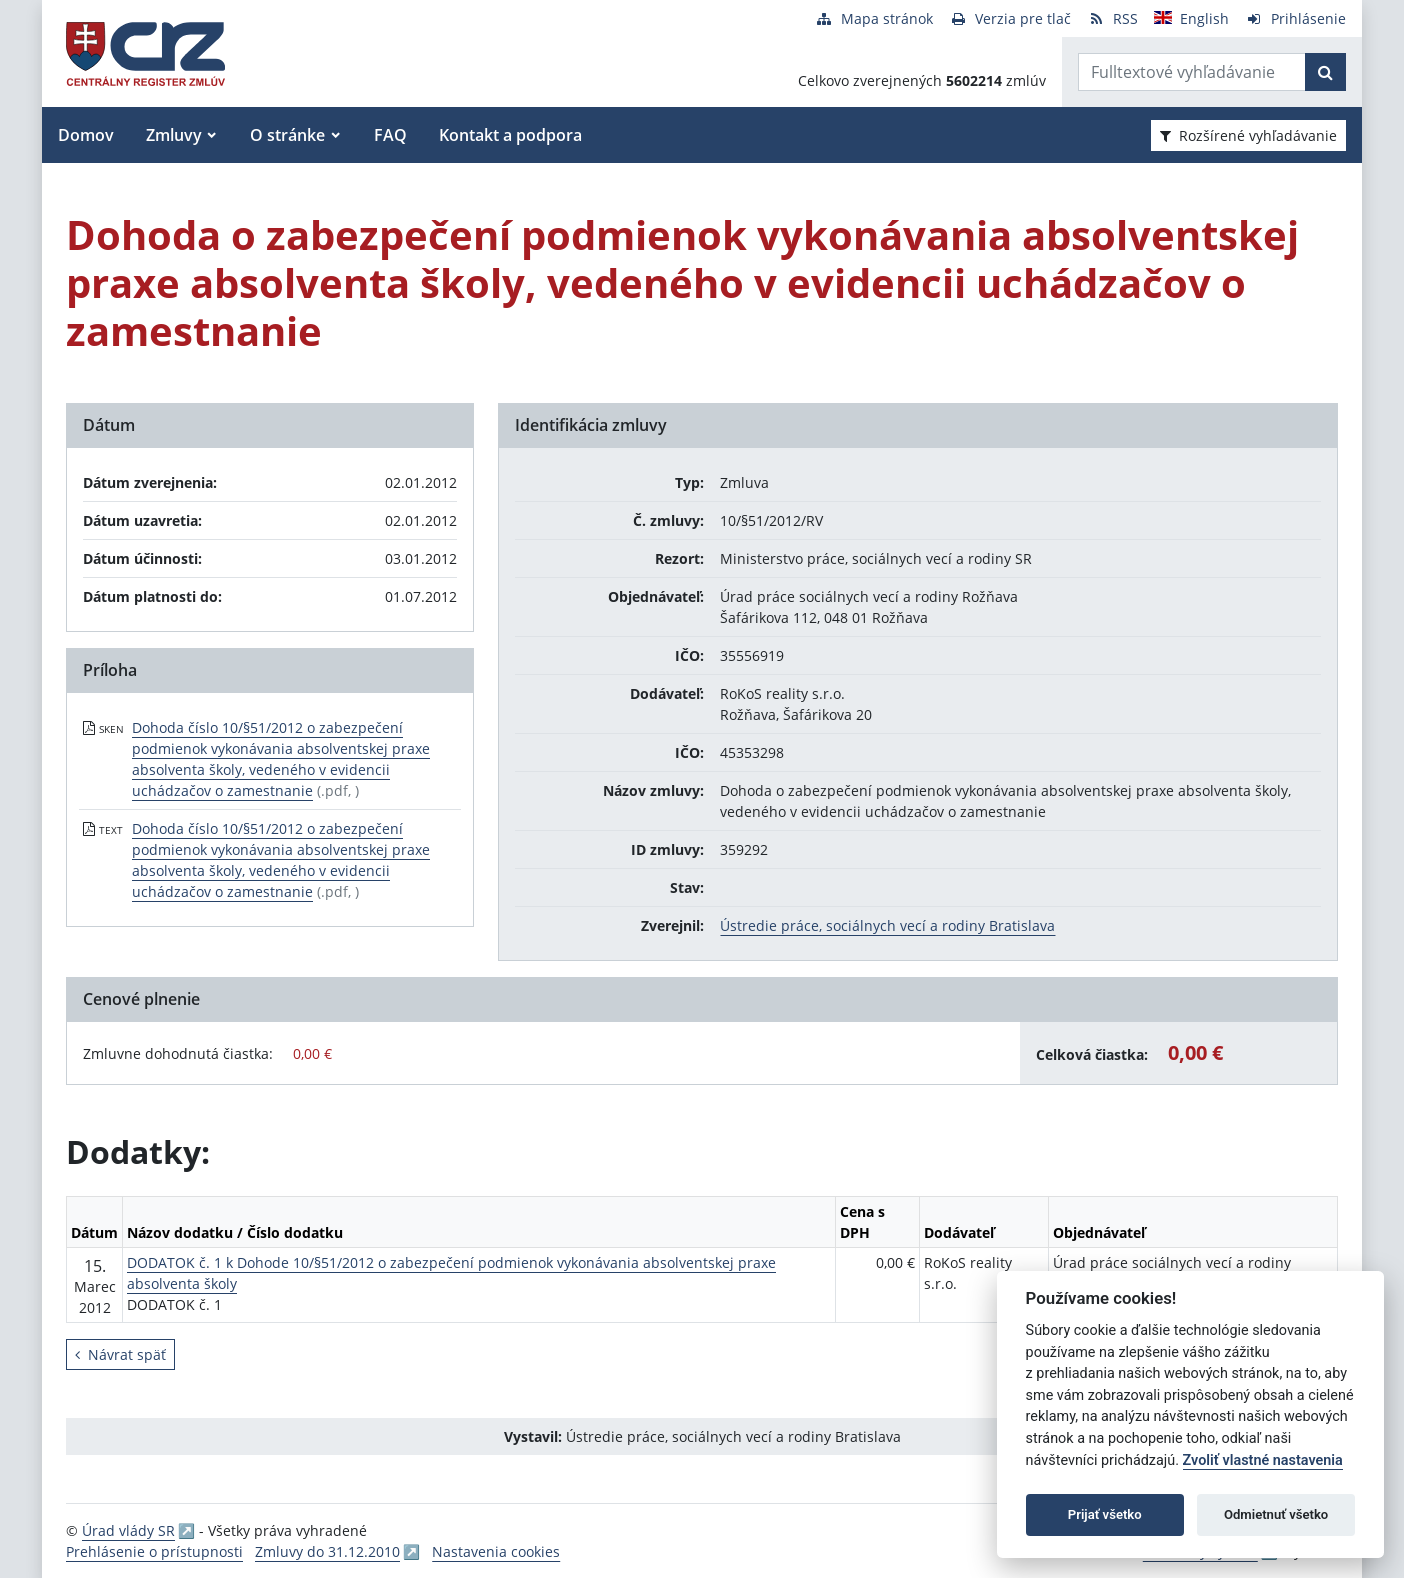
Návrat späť (120, 1354)
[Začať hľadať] (1325, 72)
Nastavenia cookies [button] (496, 1551)
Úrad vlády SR (128, 1530)
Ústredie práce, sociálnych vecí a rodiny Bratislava (887, 925)
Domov (86, 135)
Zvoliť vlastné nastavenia (1263, 1460)
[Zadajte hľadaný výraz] (1192, 72)
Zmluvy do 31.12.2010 (327, 1551)
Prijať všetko (1105, 1514)
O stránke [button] (287, 135)
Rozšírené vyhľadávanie (1248, 135)
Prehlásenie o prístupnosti (154, 1551)
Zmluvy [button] (174, 135)
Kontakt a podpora (510, 135)
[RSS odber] (1112, 18)
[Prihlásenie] (1295, 18)
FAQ (390, 135)
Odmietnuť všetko (1276, 1514)
